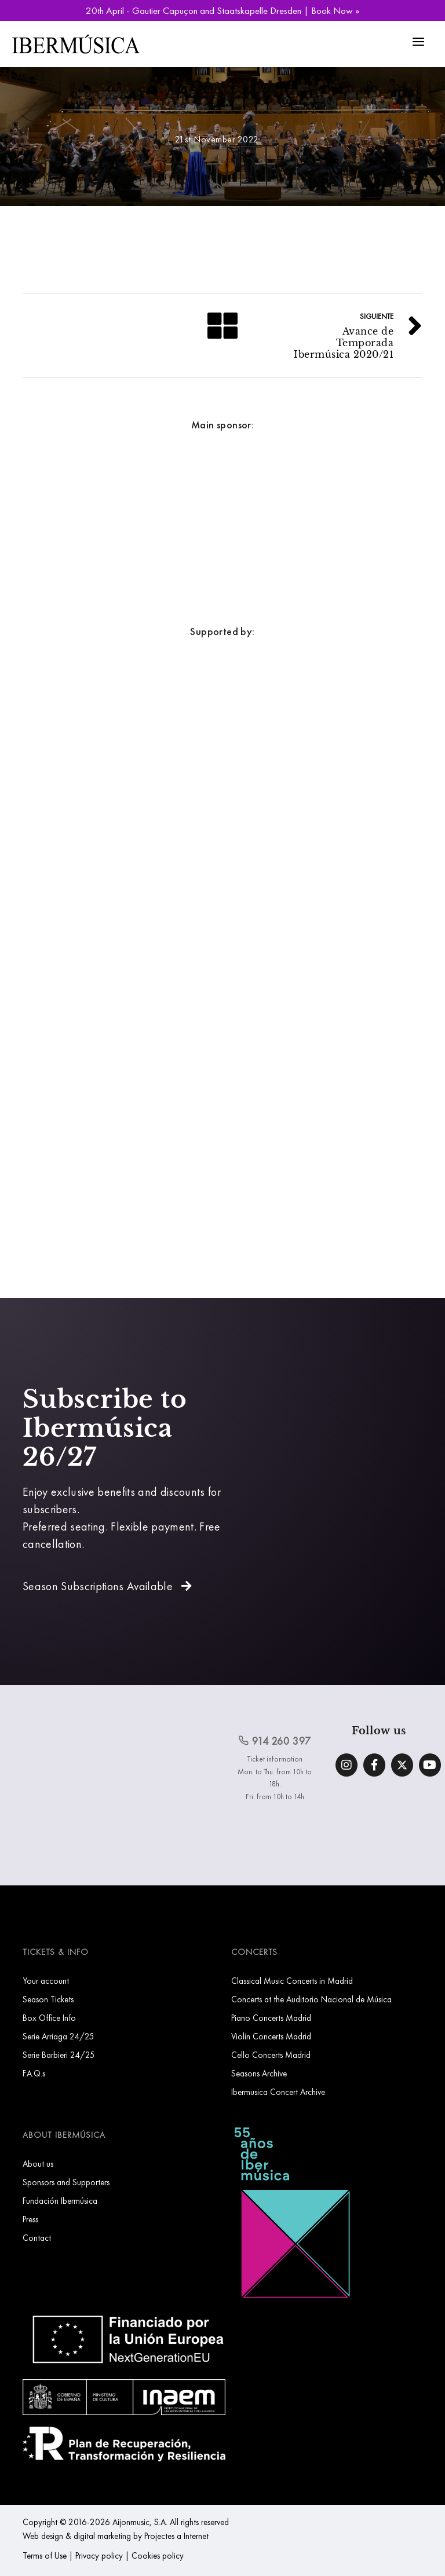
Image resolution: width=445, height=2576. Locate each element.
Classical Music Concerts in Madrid (292, 1980)
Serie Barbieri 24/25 (59, 2054)
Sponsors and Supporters (66, 2182)
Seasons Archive (259, 2073)
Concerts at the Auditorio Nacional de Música (311, 1999)
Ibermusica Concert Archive (278, 2091)
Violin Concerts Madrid (271, 2036)
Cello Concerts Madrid (271, 2054)
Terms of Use (45, 2555)
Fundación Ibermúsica (60, 2200)
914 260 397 (274, 1741)
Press (30, 2219)
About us (38, 2163)
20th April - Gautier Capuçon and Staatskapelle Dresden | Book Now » (222, 10)
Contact (37, 2237)
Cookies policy (158, 2555)
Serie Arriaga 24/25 (58, 2036)
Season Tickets (48, 1999)
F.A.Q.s (34, 2073)
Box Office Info (49, 2017)
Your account (46, 1980)
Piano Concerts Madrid (271, 2017)
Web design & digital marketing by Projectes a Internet (116, 2535)
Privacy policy (99, 2555)
